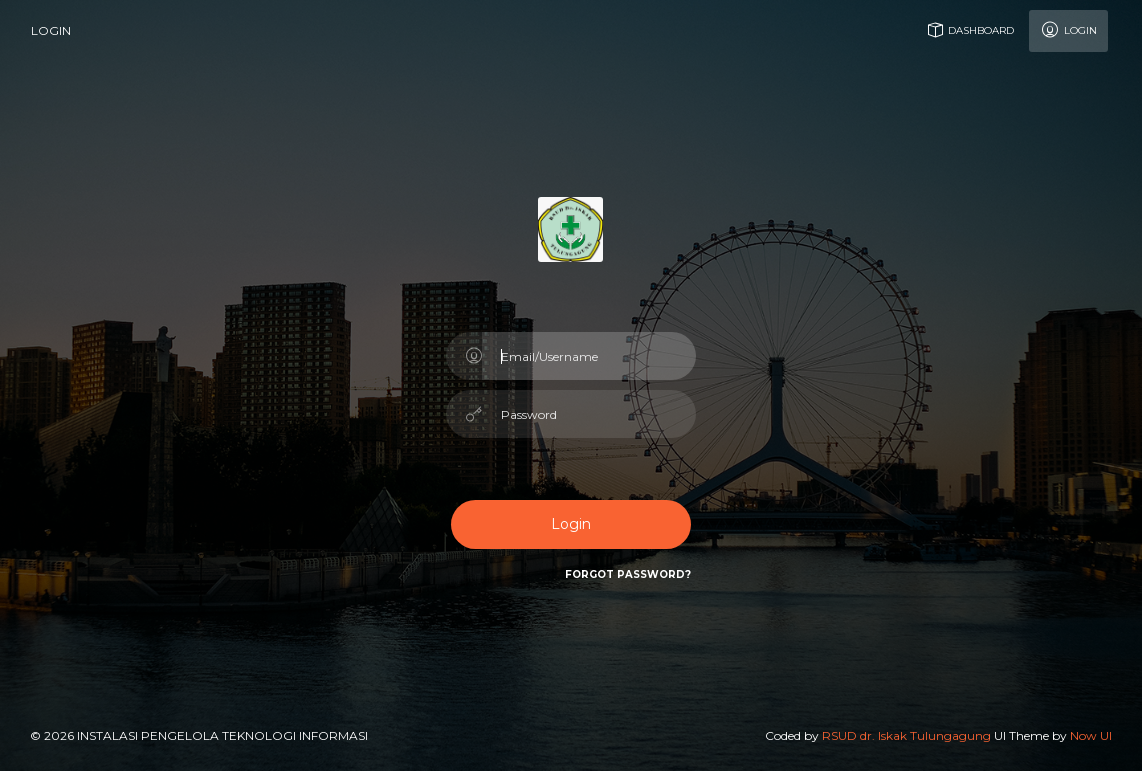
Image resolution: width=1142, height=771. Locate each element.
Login (1068, 30)
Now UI (1091, 735)
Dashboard (969, 30)
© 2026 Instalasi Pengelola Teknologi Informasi (199, 735)
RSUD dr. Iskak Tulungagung (906, 735)
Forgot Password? (628, 574)
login (51, 30)
